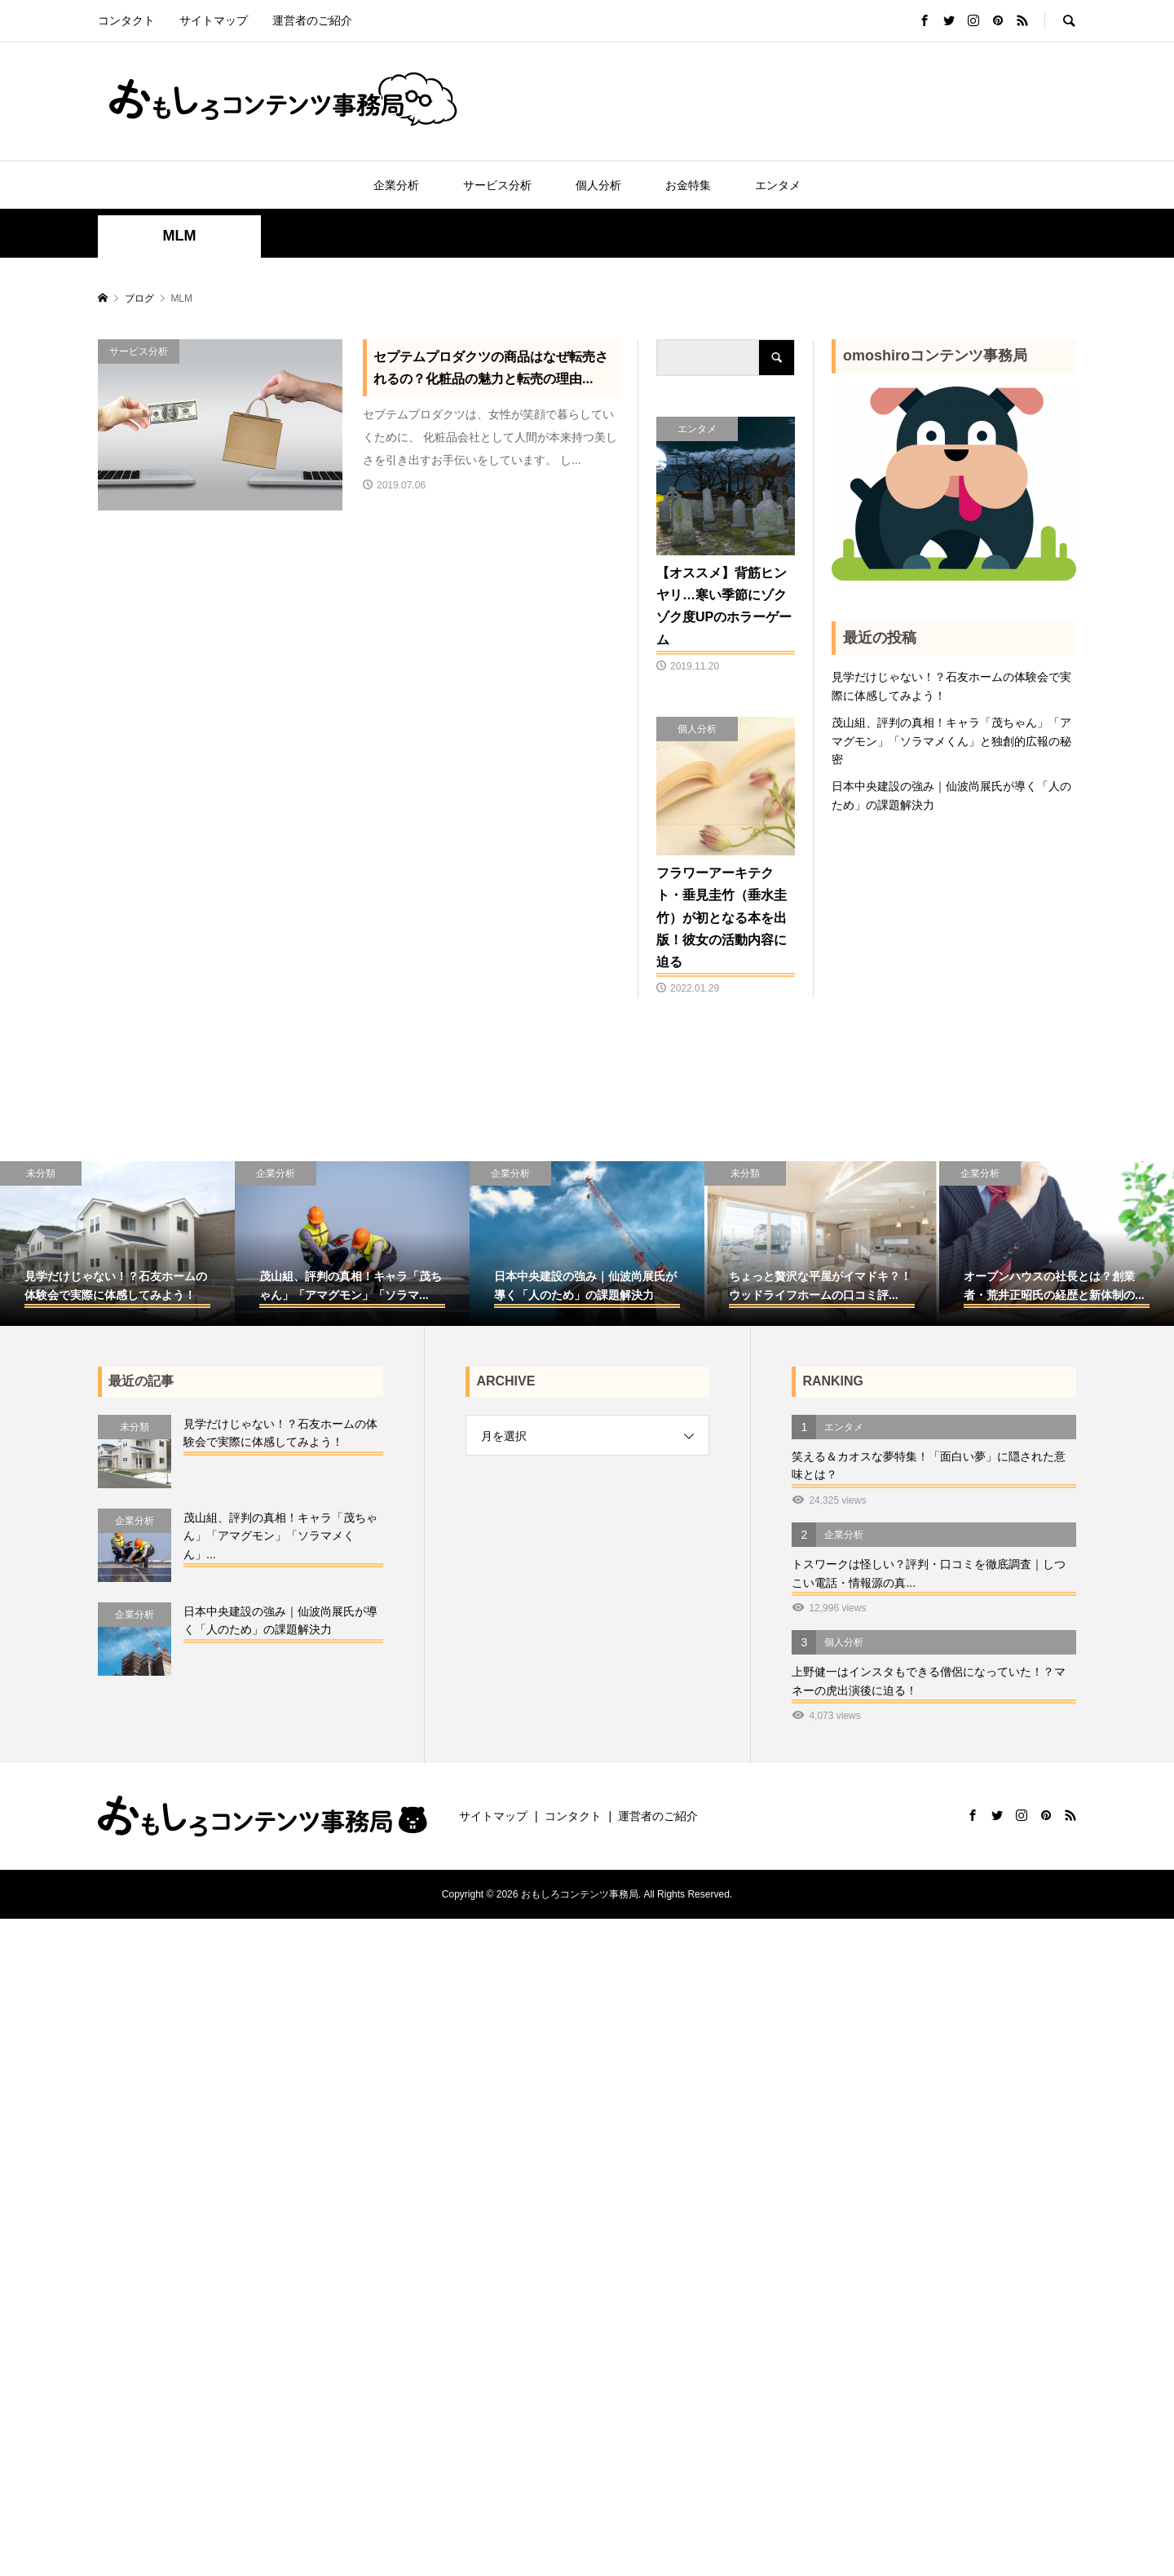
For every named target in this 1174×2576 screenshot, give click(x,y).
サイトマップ (213, 20)
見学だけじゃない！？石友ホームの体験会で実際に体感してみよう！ (951, 685)
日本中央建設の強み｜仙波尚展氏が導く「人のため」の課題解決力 (951, 795)
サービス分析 (497, 185)
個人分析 (598, 185)
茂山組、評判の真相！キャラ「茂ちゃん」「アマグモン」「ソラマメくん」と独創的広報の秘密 (951, 741)
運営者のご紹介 (312, 20)
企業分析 (396, 185)
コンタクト (126, 20)
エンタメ (778, 185)
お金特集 (688, 185)
